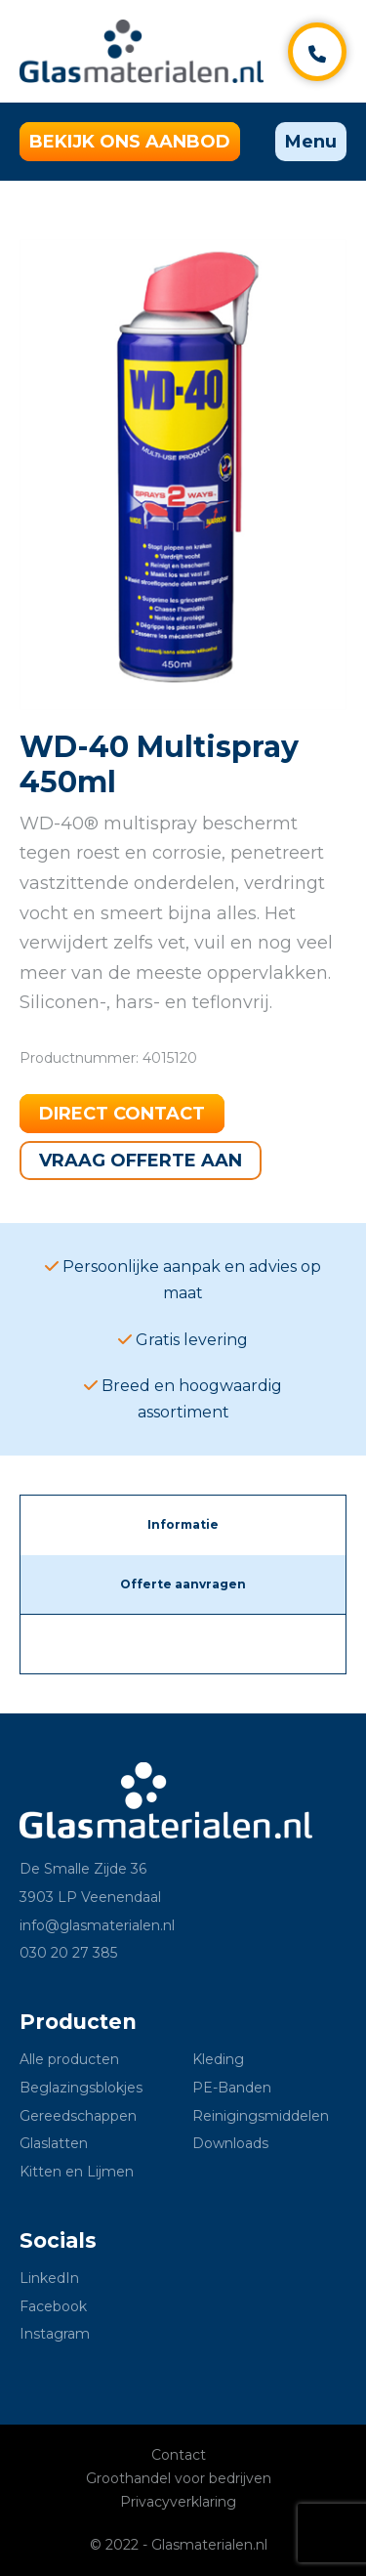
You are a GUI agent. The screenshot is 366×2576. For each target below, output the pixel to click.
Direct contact (122, 1113)
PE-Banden (231, 2087)
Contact (178, 2455)
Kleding (218, 2059)
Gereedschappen (78, 2116)
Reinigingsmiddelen (260, 2116)
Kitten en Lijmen (77, 2171)
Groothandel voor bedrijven (178, 2478)
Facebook (53, 2306)
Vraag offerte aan (140, 1160)
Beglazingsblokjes (81, 2087)
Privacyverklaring (178, 2502)
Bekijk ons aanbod (129, 141)
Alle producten (69, 2059)
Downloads (230, 2143)
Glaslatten (54, 2143)
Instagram (55, 2334)
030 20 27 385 (68, 1953)
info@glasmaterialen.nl (97, 1925)
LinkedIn (49, 2278)
